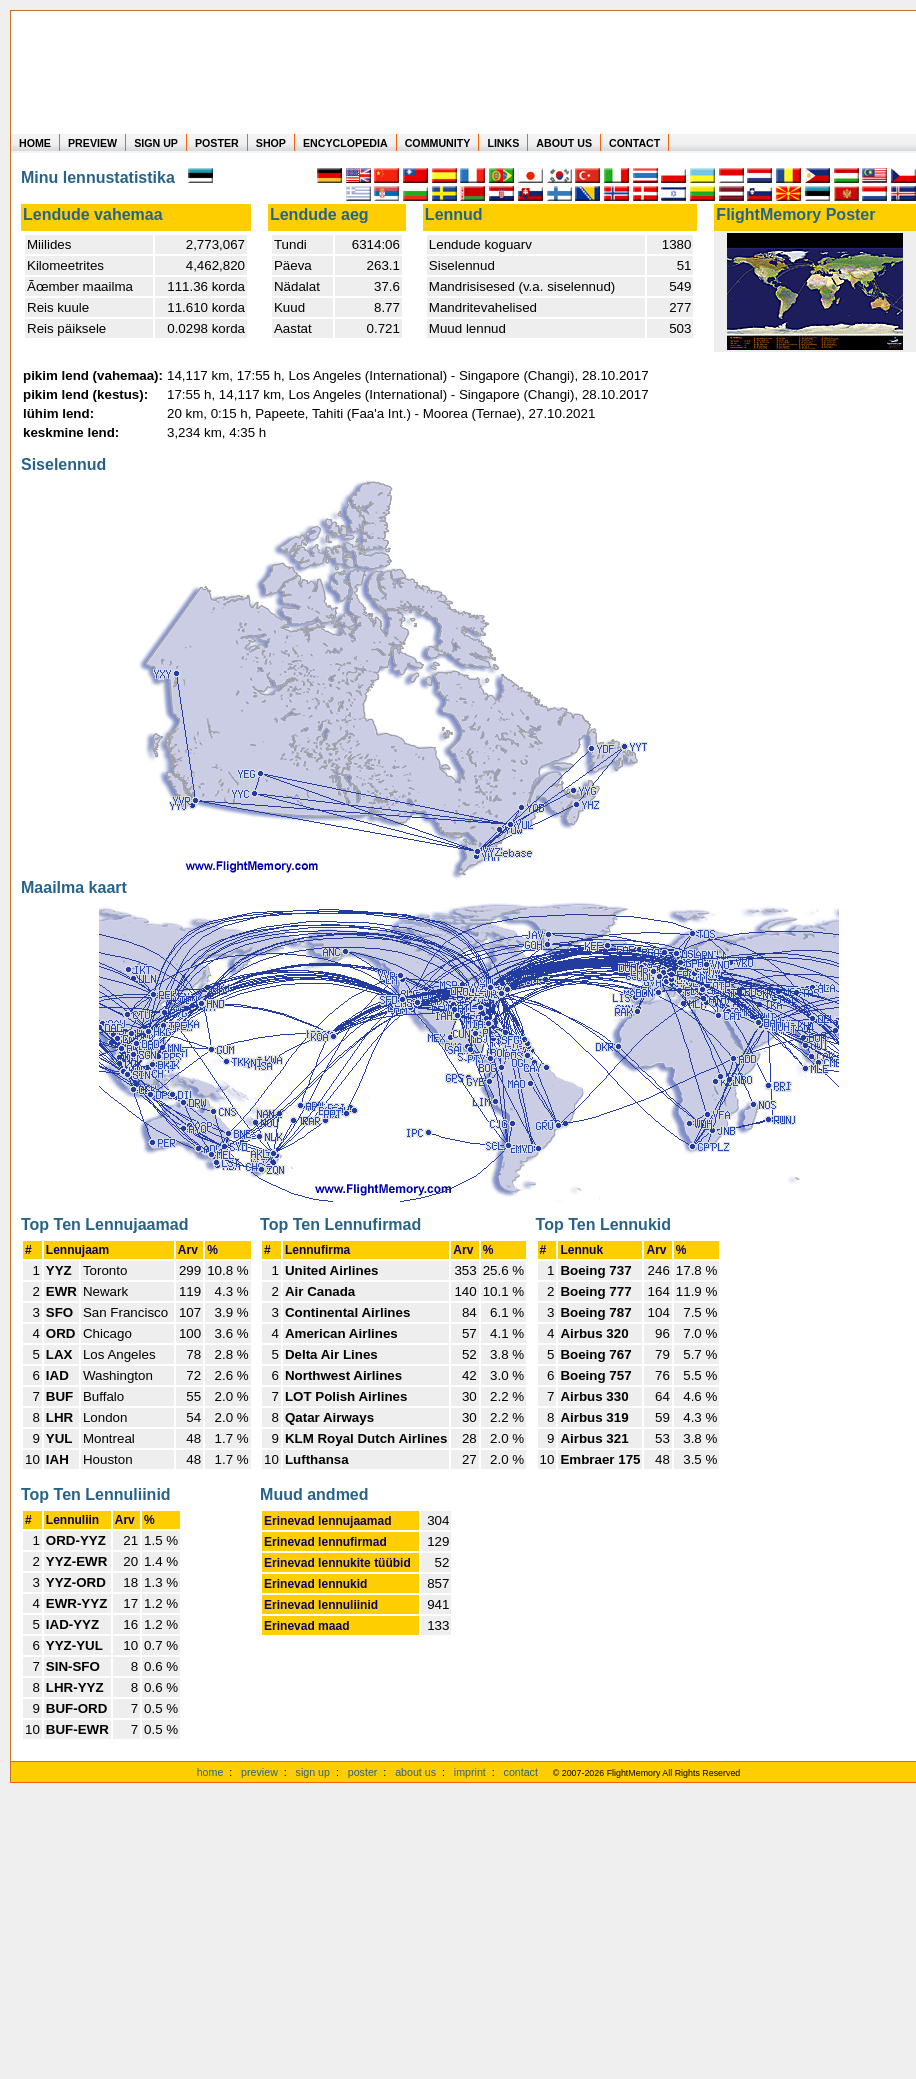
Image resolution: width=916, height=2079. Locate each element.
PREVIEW (92, 143)
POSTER (217, 143)
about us (415, 1772)
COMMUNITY (438, 143)
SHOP (271, 143)
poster (363, 1772)
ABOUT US (564, 143)
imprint (470, 1772)
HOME (35, 143)
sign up (313, 1772)
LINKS (503, 143)
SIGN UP (156, 143)
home (210, 1772)
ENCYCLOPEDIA (345, 143)
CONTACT (634, 143)
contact (521, 1772)
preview (259, 1772)
